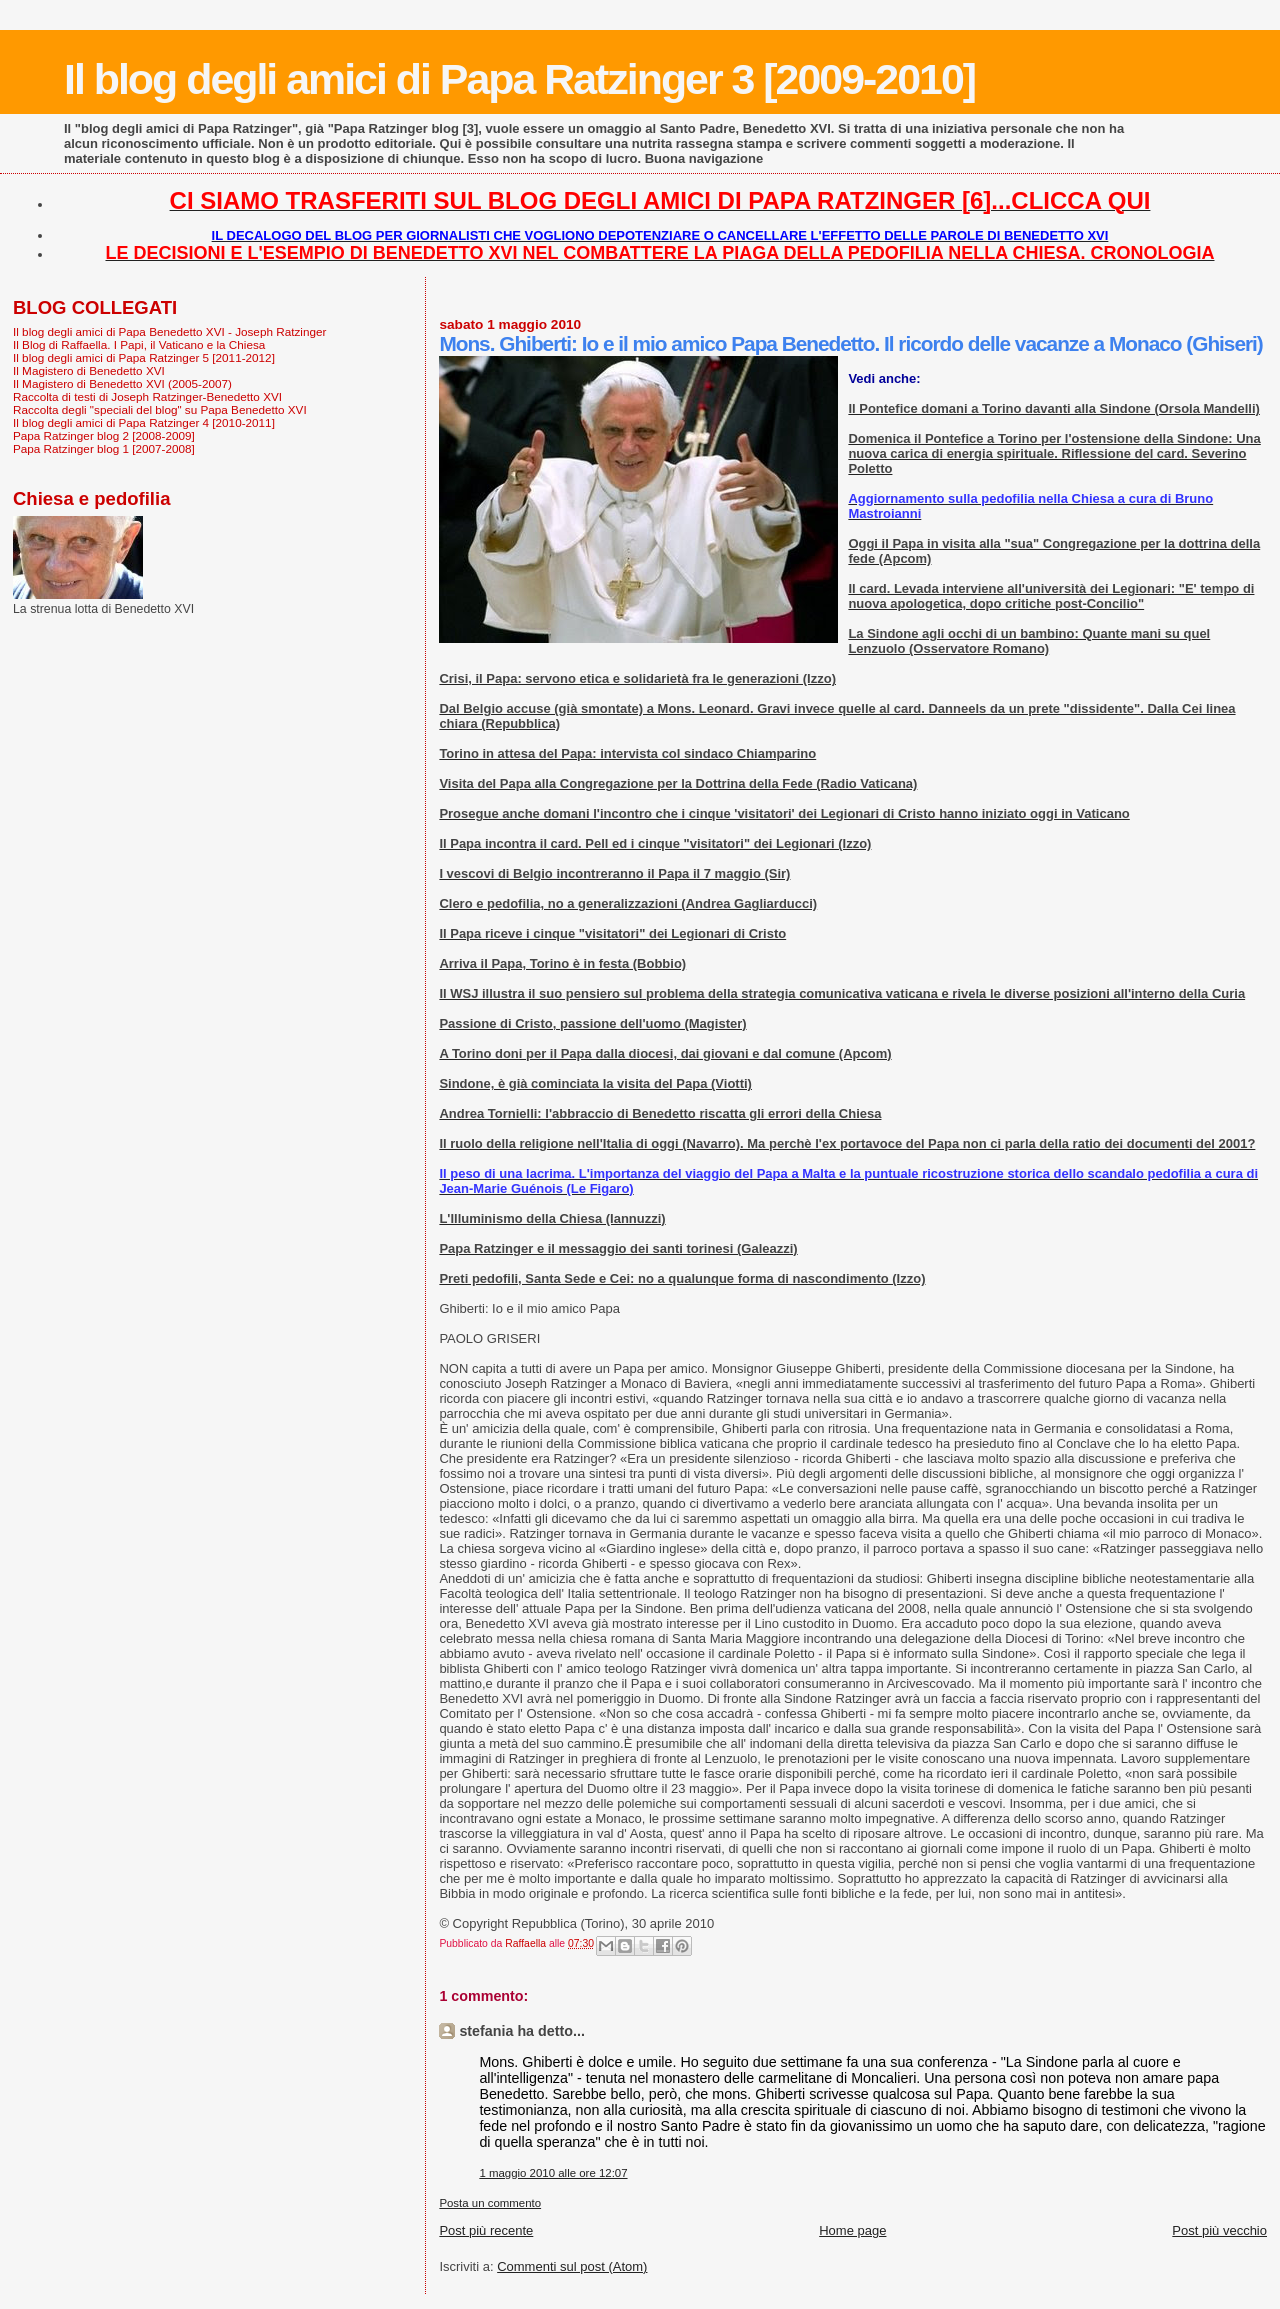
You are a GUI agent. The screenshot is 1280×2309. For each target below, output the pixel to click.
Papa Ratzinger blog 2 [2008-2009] (104, 435)
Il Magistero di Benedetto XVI (89, 370)
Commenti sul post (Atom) (572, 2266)
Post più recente (486, 2230)
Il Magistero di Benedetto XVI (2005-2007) (122, 383)
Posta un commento (490, 2203)
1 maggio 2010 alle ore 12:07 (553, 2173)
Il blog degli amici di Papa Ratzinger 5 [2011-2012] (144, 357)
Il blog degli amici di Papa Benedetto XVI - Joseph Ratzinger (169, 331)
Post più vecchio (1219, 2230)
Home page (852, 2230)
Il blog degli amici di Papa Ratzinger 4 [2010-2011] (144, 422)
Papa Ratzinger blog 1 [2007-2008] (104, 448)
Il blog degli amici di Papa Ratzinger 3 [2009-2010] (519, 79)
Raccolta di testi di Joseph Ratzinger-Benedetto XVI (147, 396)
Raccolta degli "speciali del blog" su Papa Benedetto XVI (160, 409)
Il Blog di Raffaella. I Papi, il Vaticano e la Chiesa (139, 344)
